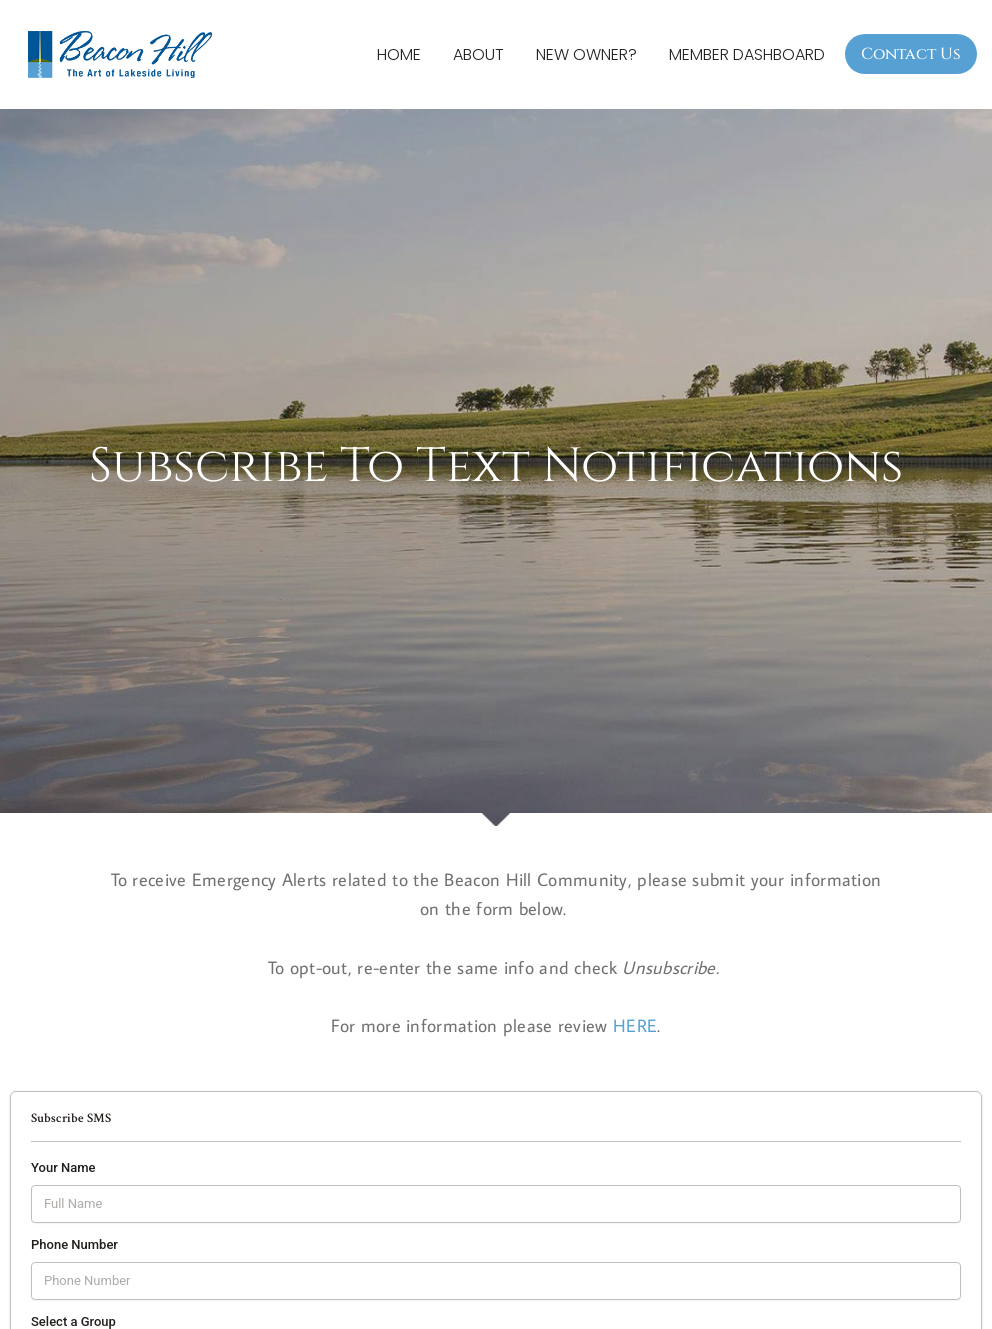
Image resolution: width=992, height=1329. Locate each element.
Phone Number (74, 1245)
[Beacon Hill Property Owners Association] (125, 54)
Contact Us (911, 54)
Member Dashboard (747, 54)
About (478, 54)
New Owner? (586, 54)
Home (399, 54)
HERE (635, 1026)
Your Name (63, 1168)
